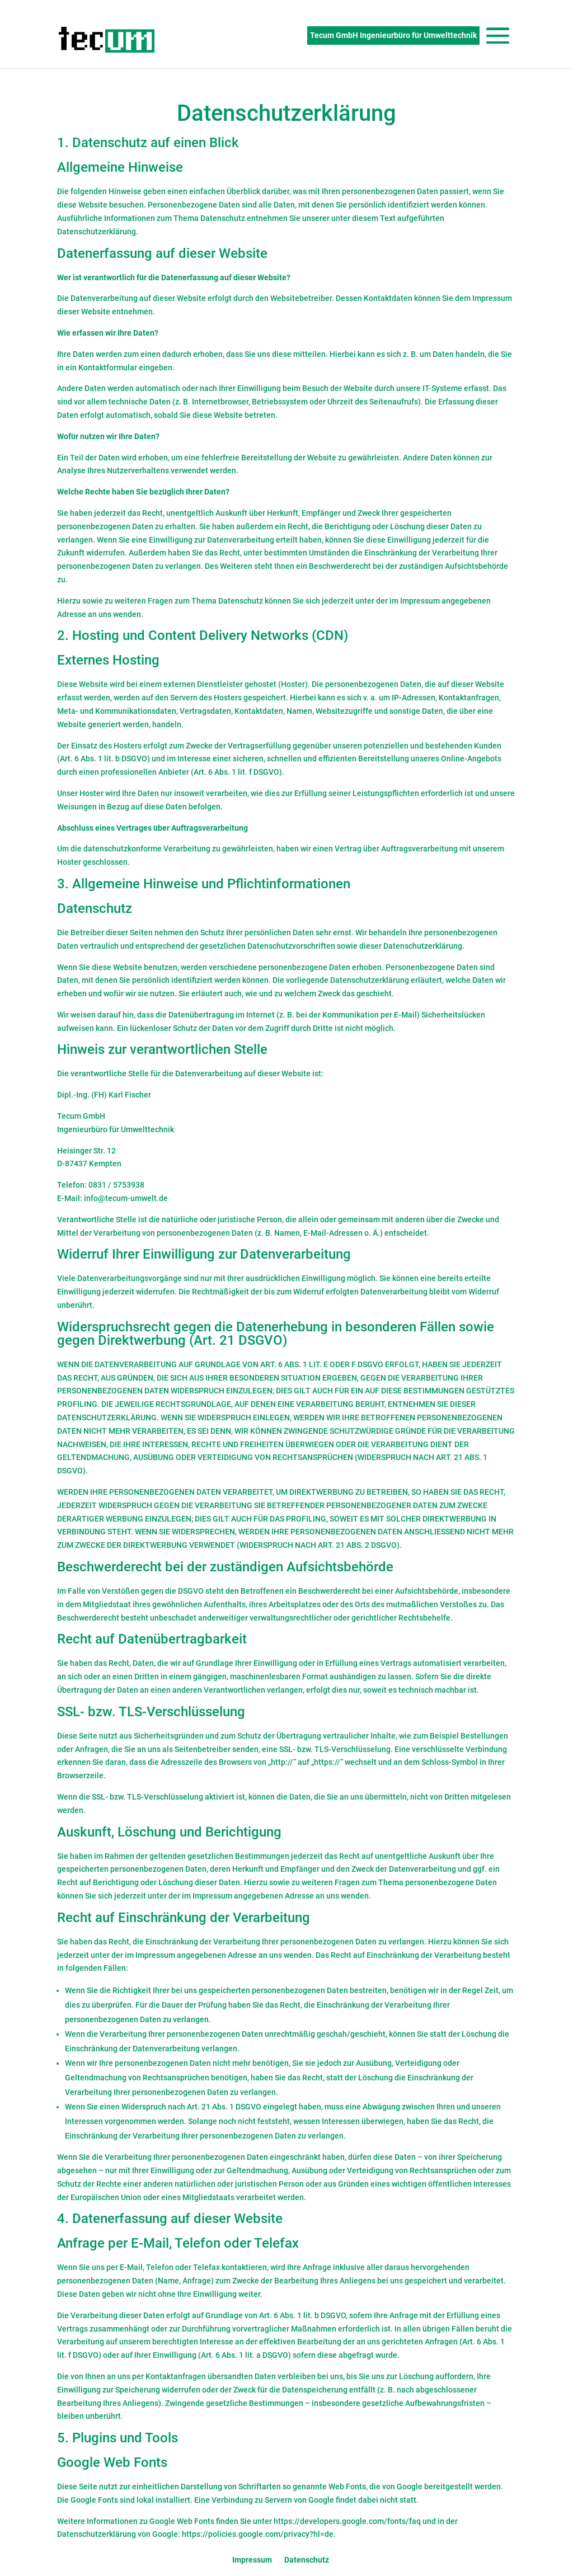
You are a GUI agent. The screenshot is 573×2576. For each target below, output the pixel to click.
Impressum (252, 2559)
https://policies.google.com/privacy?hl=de (258, 2534)
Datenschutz (306, 2559)
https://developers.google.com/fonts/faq (347, 2521)
